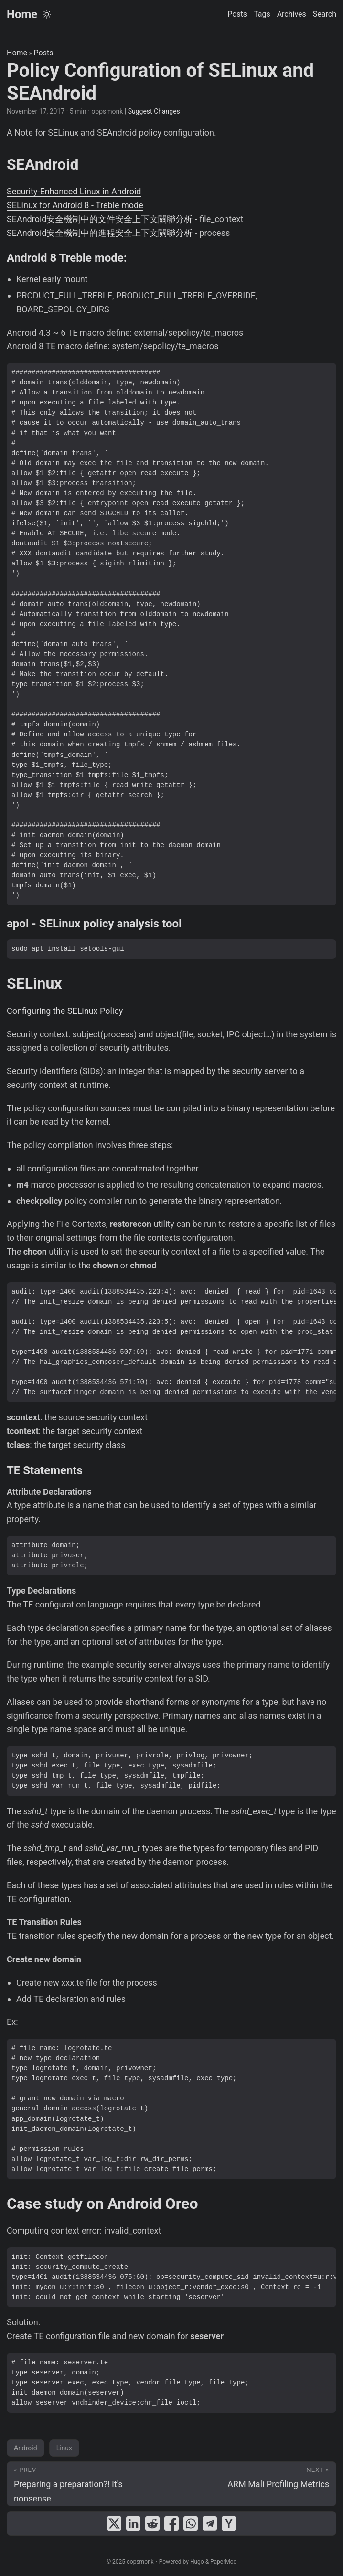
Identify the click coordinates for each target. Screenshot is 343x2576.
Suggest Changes (154, 111)
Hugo (197, 2561)
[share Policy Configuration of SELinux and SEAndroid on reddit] (152, 2523)
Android (25, 2448)
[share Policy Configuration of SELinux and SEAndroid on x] (114, 2523)
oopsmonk (140, 2561)
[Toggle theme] (47, 14)
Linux (64, 2448)
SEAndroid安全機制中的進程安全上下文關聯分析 (100, 233)
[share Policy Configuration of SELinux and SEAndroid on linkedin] (133, 2523)
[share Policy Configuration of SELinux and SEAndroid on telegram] (210, 2523)
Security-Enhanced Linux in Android (74, 191)
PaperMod (223, 2561)
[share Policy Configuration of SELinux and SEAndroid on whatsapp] (190, 2523)
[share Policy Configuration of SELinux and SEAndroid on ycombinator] (229, 2523)
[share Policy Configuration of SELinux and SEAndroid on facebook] (171, 2523)
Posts (44, 52)
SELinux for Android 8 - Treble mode (75, 205)
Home (22, 14)
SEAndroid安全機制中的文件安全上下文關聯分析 (100, 219)
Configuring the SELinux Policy (65, 1011)
